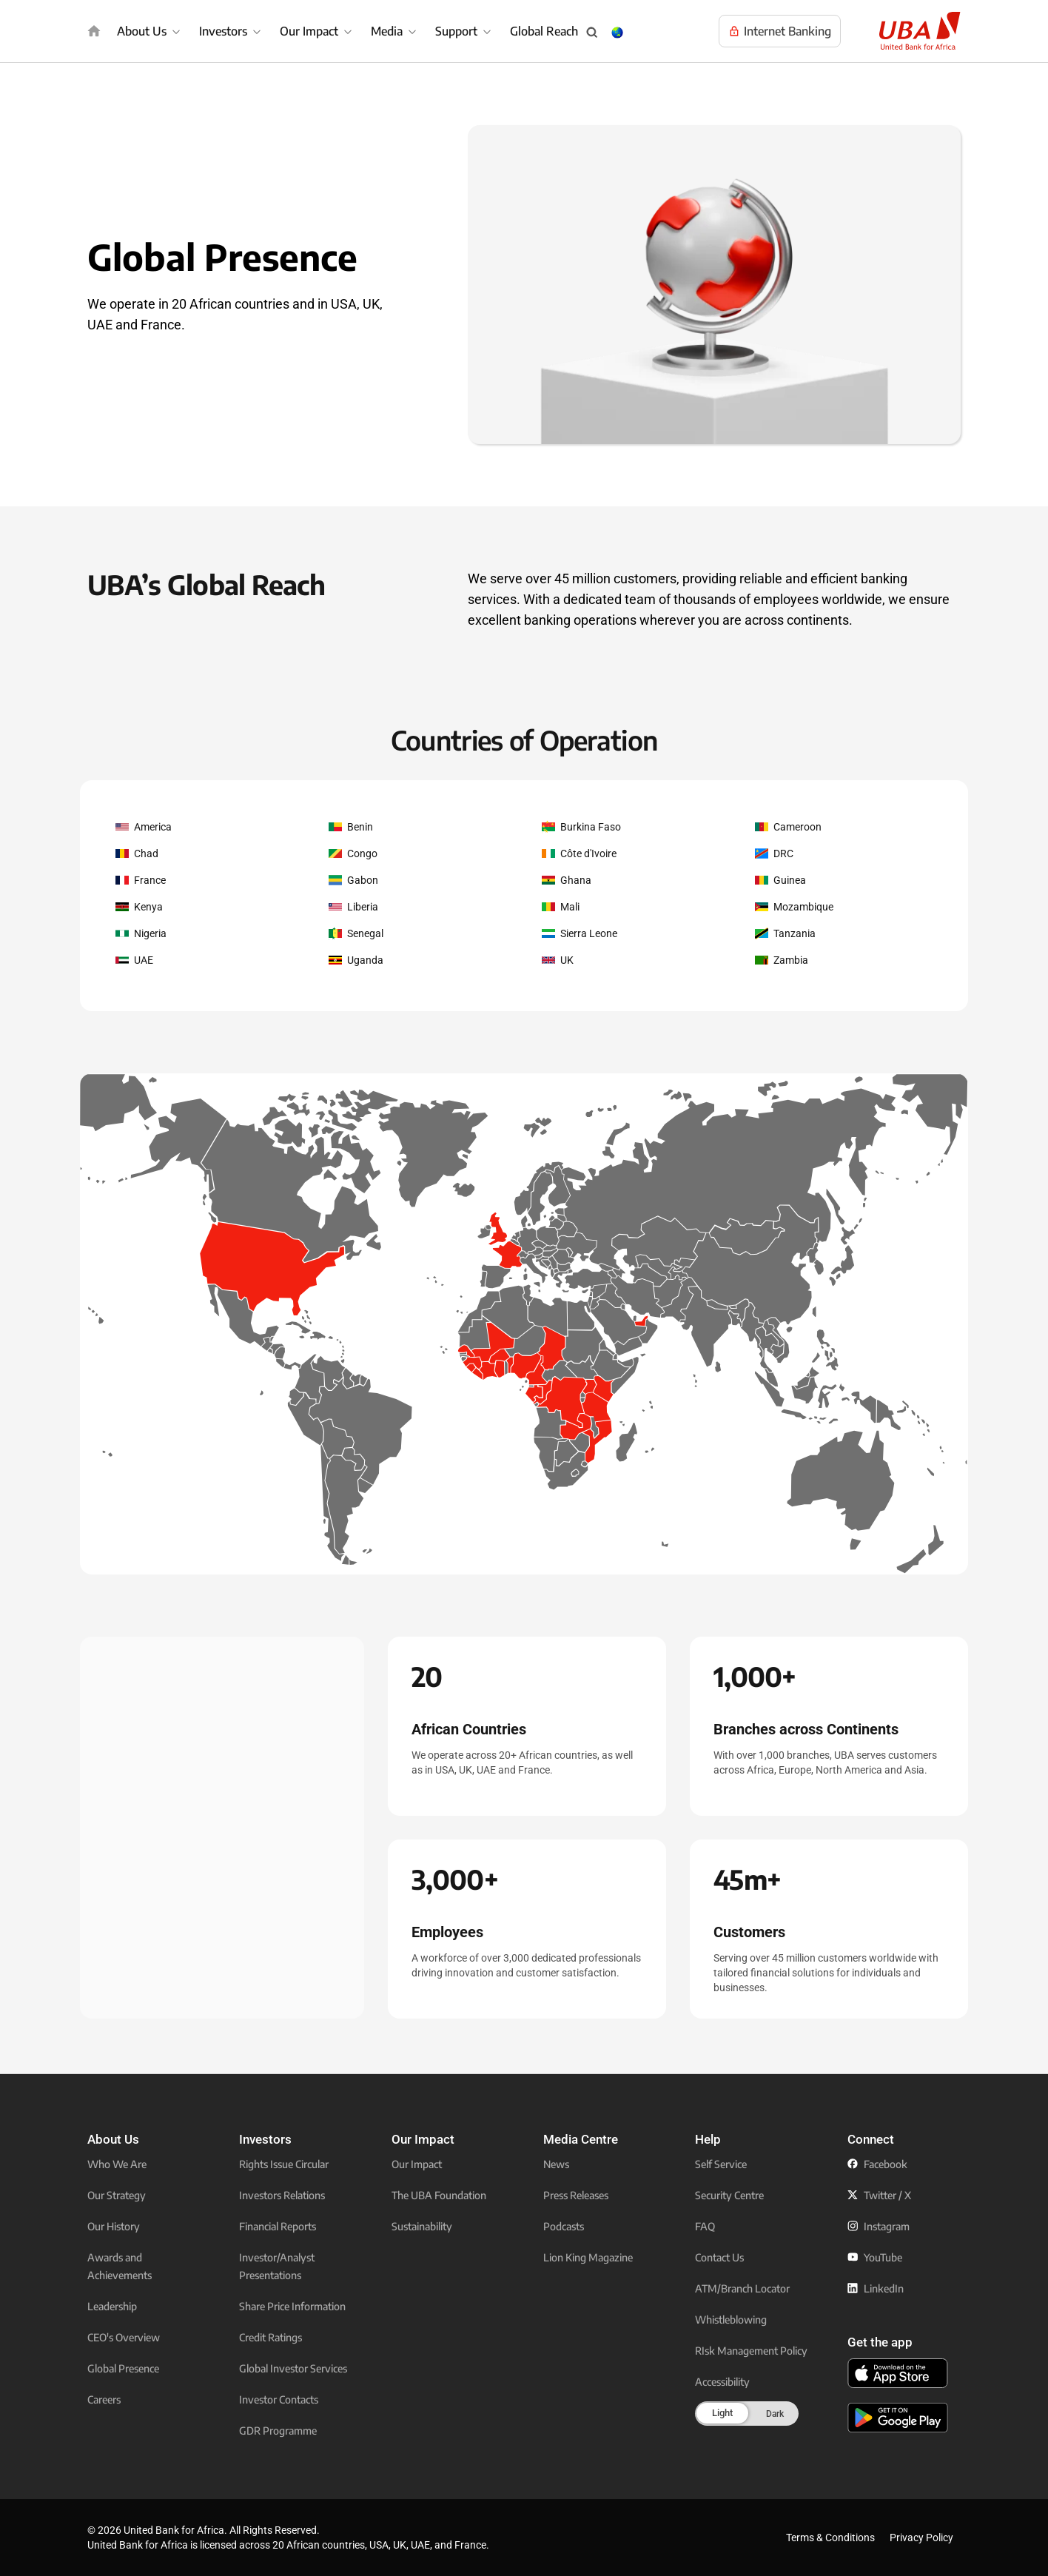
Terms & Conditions (830, 2537)
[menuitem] (150, 31)
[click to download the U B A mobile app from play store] (897, 2417)
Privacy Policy (921, 2537)
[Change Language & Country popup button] (617, 32)
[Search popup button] (592, 32)
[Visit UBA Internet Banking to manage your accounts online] (780, 31)
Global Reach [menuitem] (544, 31)
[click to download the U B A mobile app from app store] (897, 2373)
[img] (94, 31)
